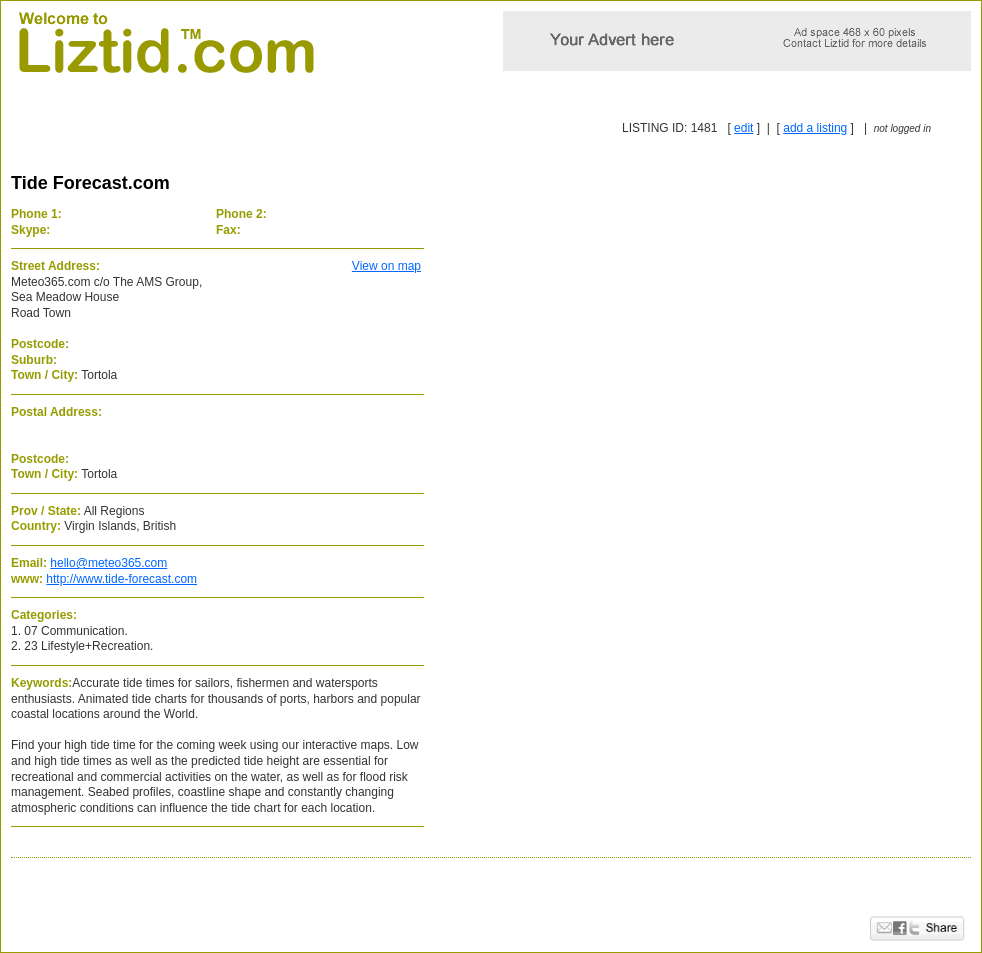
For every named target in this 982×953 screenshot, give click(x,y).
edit (743, 128)
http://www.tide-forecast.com (121, 579)
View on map (386, 266)
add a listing (815, 128)
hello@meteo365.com (108, 563)
